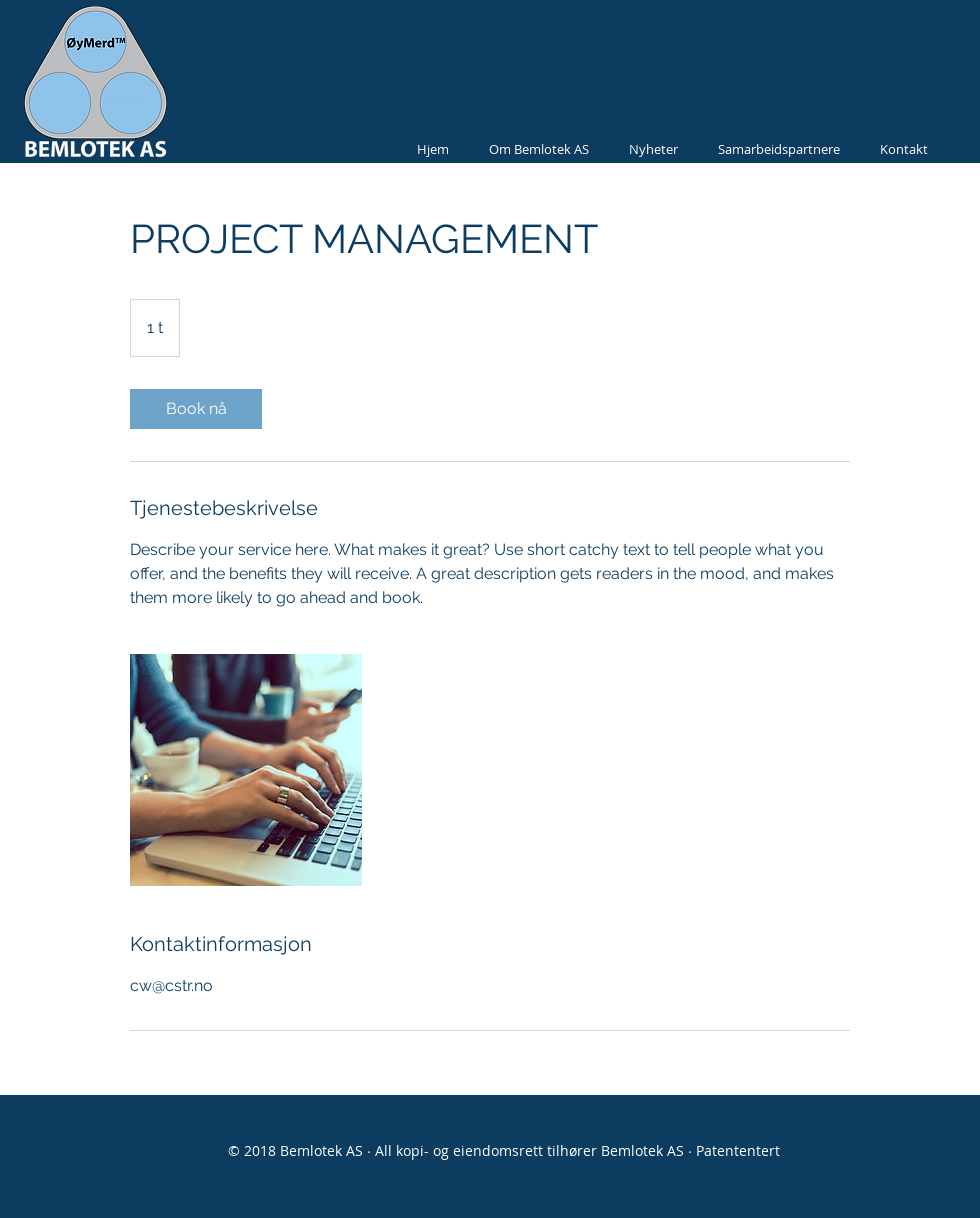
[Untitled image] (246, 770)
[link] (196, 409)
